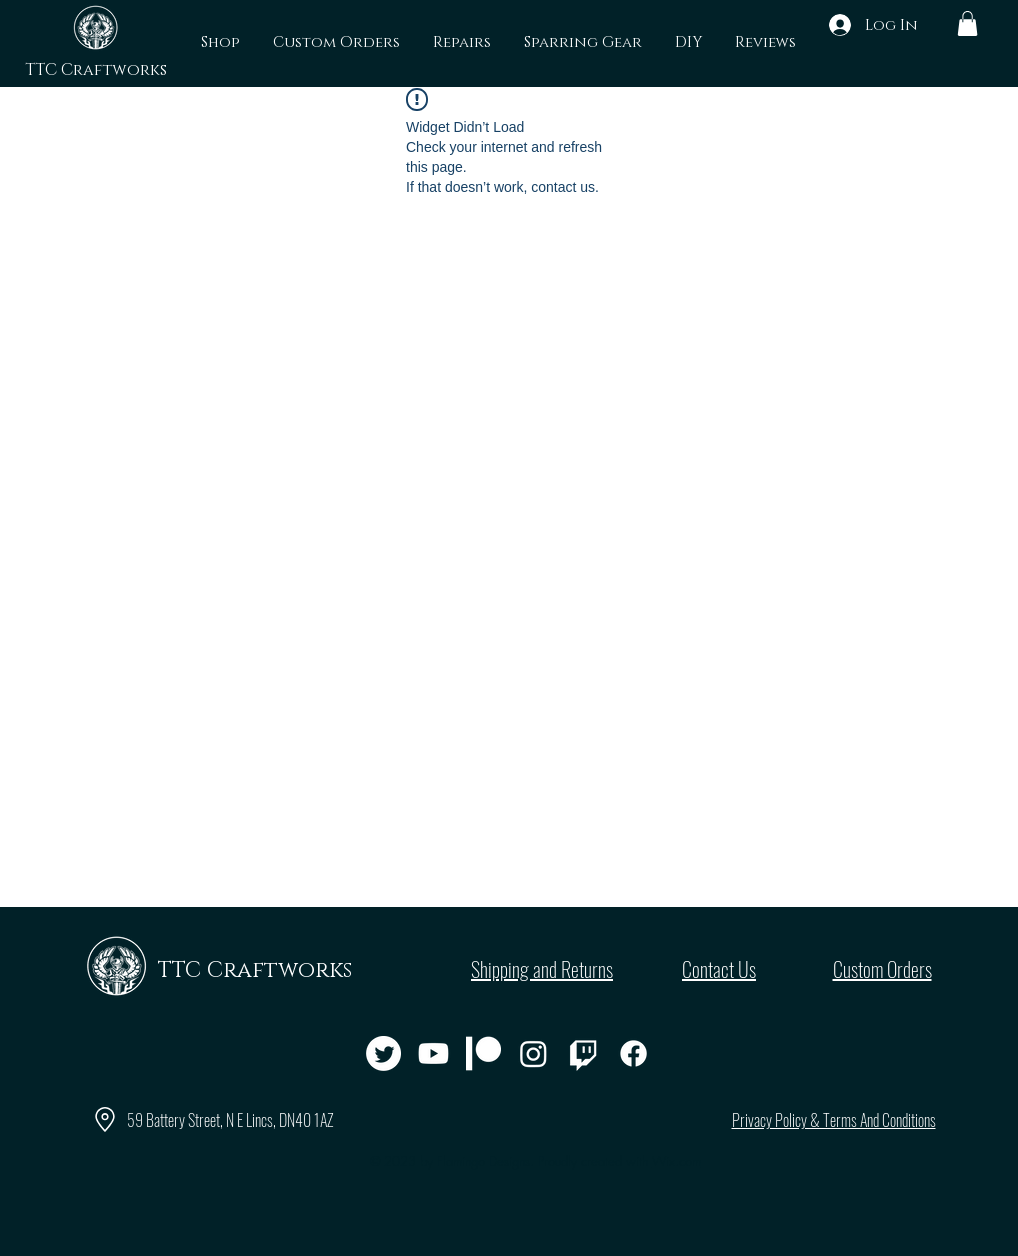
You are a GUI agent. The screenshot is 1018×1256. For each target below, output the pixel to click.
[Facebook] (633, 1053)
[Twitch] (583, 1053)
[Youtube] (433, 1053)
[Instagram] (533, 1053)
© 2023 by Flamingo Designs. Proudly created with (535, 1161)
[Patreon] (483, 1053)
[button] (967, 23)
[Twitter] (383, 1053)
